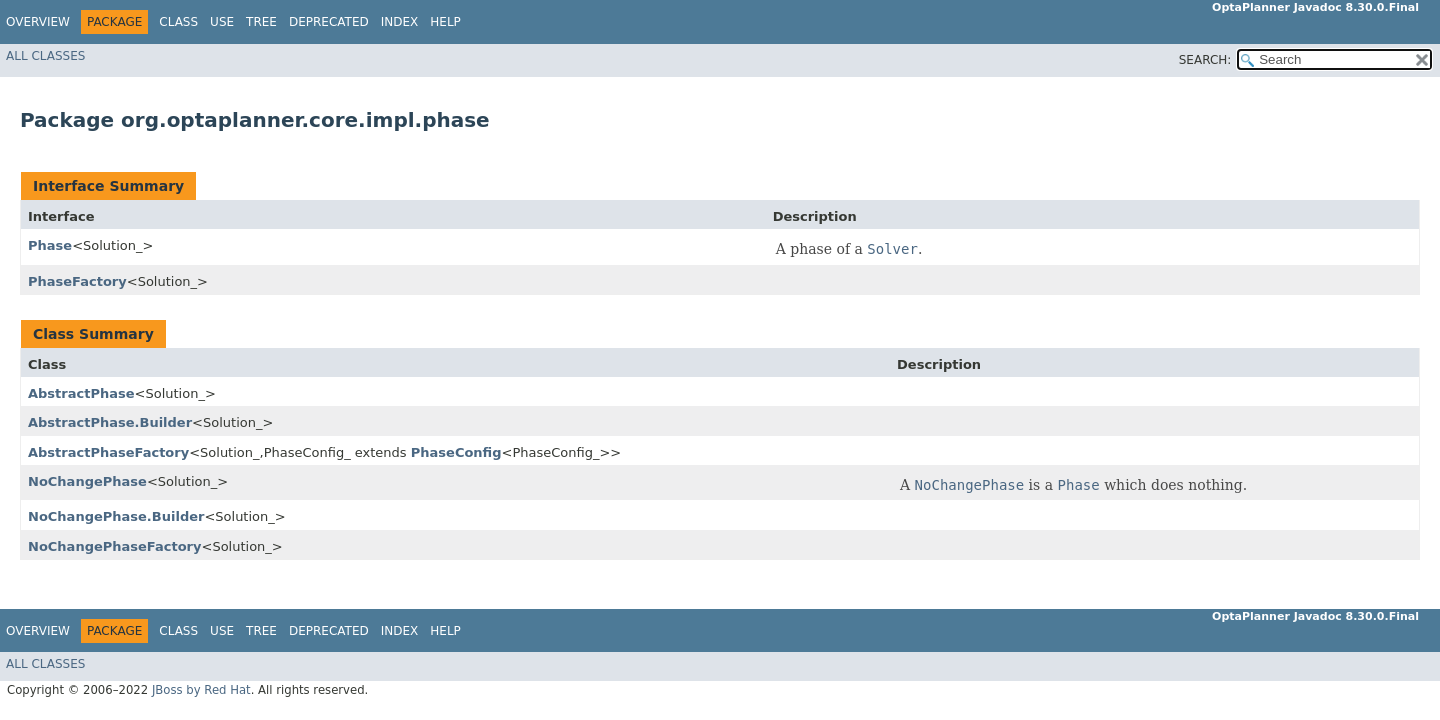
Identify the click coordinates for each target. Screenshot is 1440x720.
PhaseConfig (456, 452)
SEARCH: (1205, 60)
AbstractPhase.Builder (110, 422)
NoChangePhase (87, 481)
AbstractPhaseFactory (108, 452)
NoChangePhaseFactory (115, 546)
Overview (38, 22)
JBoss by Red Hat (201, 690)
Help (445, 22)
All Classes (45, 56)
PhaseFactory (77, 281)
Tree (261, 22)
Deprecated (329, 22)
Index (400, 22)
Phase (50, 245)
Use (222, 22)
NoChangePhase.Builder (116, 516)
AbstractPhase (81, 393)
